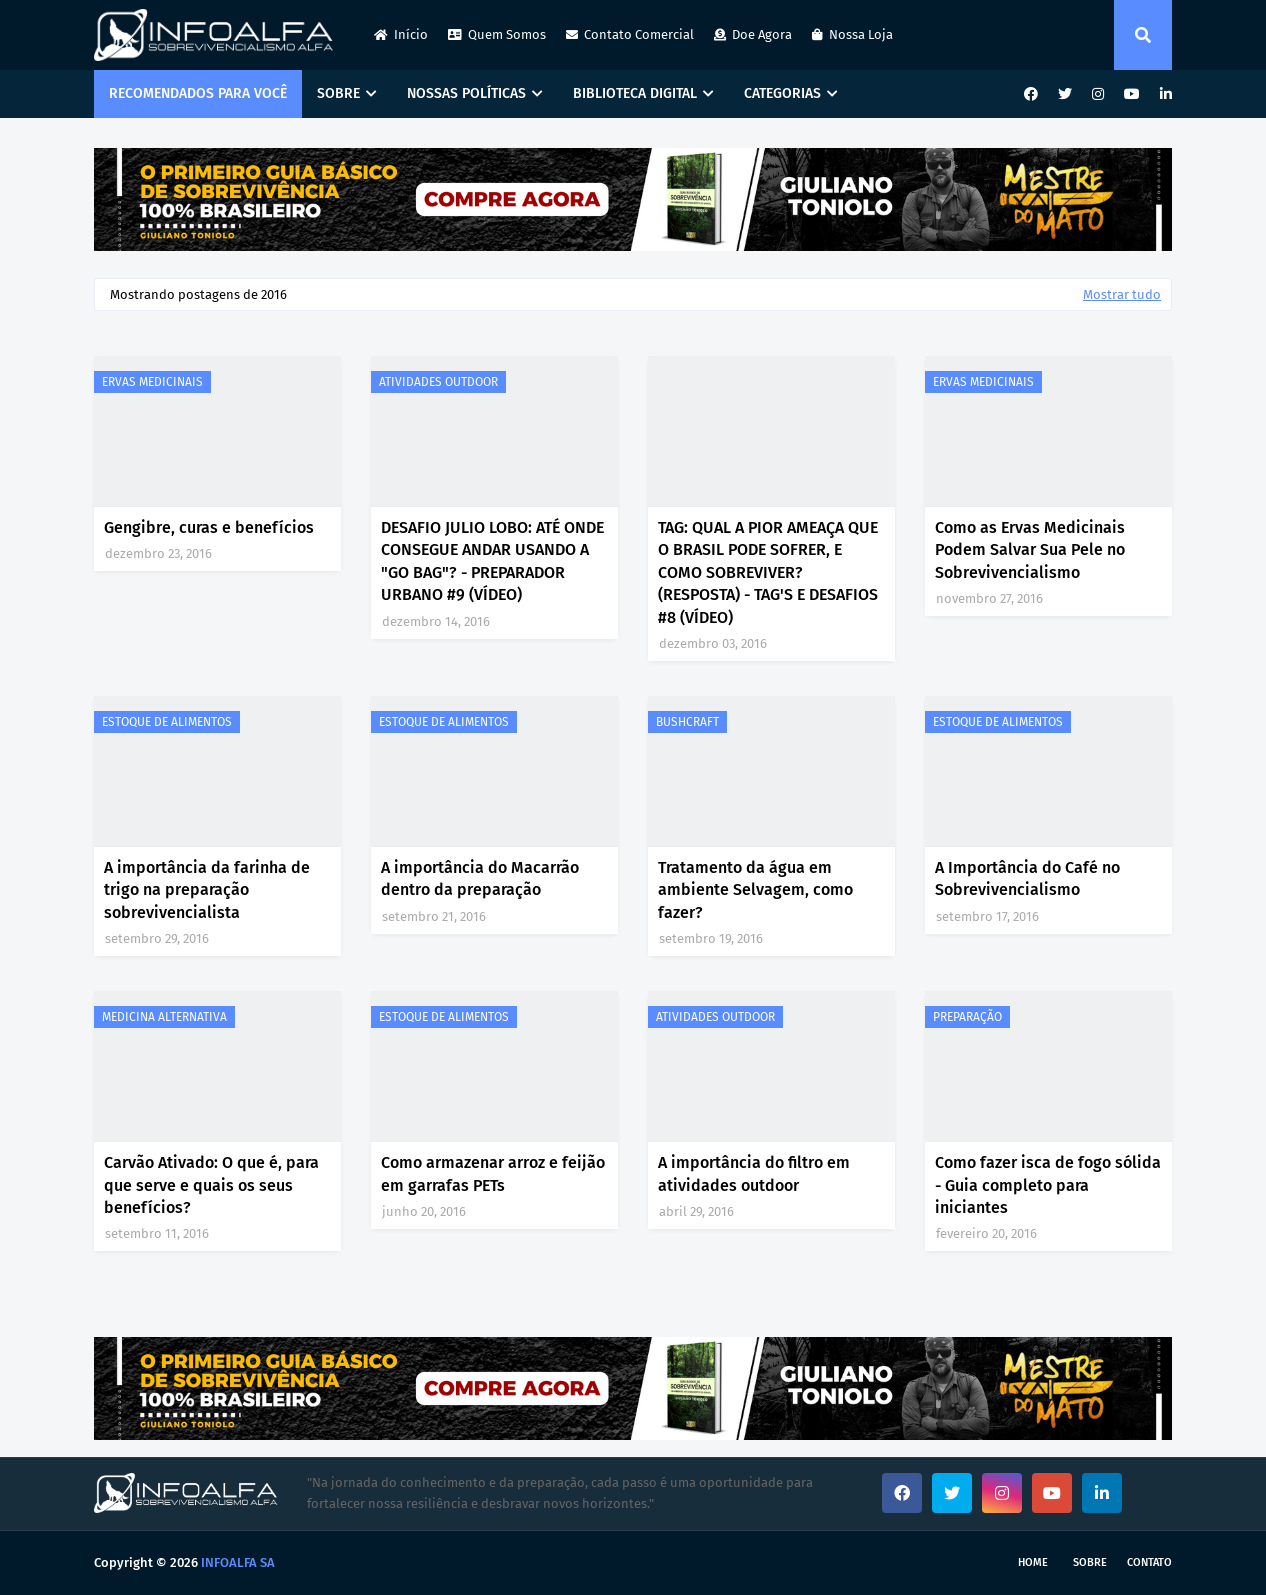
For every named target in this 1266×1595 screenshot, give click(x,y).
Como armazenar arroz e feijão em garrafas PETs (493, 1173)
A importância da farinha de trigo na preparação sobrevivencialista (207, 890)
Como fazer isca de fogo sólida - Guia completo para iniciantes (1048, 1185)
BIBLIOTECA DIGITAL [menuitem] (635, 93)
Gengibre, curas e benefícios (209, 527)
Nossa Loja (852, 34)
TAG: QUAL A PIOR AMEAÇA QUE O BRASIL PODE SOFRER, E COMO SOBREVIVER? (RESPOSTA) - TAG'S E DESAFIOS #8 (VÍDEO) (768, 572)
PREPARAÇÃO (967, 1017)
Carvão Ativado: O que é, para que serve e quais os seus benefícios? (211, 1185)
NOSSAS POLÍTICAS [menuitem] (466, 93)
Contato (1149, 1562)
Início (401, 34)
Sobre (1090, 1562)
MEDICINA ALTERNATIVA (164, 1017)
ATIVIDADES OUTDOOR (438, 382)
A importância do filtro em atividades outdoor (754, 1173)
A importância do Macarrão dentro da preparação (480, 878)
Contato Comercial (630, 34)
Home (1033, 1562)
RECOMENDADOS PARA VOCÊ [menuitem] (198, 93)
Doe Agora (753, 34)
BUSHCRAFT (687, 722)
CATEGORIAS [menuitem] (782, 93)
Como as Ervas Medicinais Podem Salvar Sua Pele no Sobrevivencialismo (1030, 550)
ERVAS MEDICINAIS (152, 382)
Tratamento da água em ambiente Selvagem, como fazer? (755, 890)
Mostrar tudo (1122, 294)
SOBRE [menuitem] (338, 93)
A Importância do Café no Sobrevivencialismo (1027, 878)
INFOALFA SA (238, 1562)
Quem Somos (497, 34)
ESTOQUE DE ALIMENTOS (167, 722)
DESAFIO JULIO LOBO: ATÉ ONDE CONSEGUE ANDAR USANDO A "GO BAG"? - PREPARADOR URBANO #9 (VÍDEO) (492, 561)
